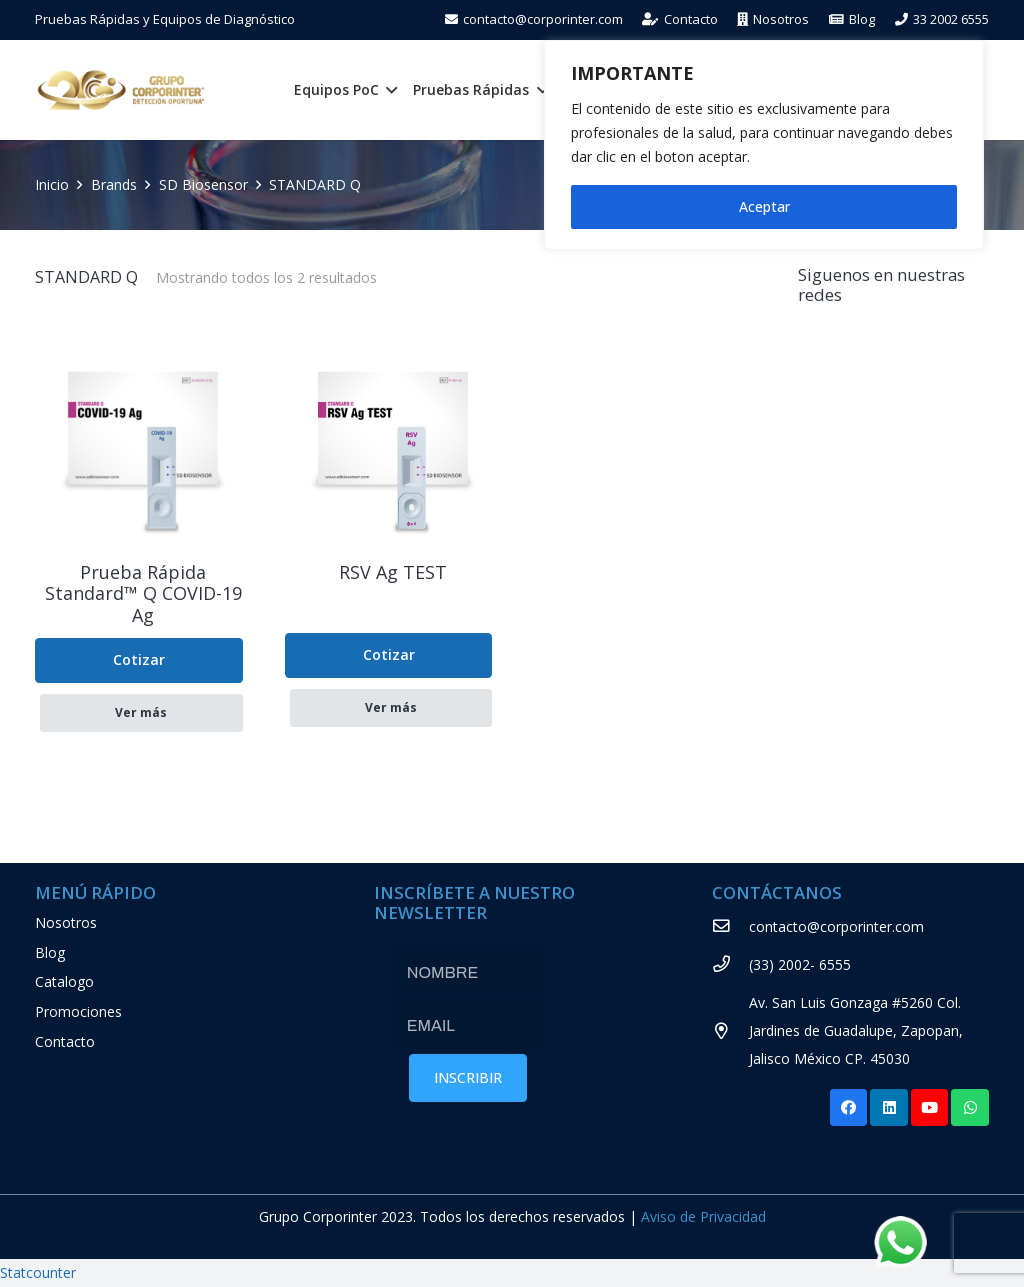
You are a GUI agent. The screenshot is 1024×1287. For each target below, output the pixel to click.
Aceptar (764, 206)
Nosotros (66, 922)
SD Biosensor (203, 184)
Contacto (65, 1041)
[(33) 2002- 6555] (730, 965)
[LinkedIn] (889, 1108)
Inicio (52, 184)
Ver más (141, 712)
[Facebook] (849, 1108)
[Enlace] (121, 90)
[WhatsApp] (970, 1108)
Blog (50, 952)
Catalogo (64, 981)
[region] (764, 145)
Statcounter (38, 1272)
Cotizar (139, 659)
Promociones (78, 1011)
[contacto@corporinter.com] (730, 927)
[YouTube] (930, 1108)
